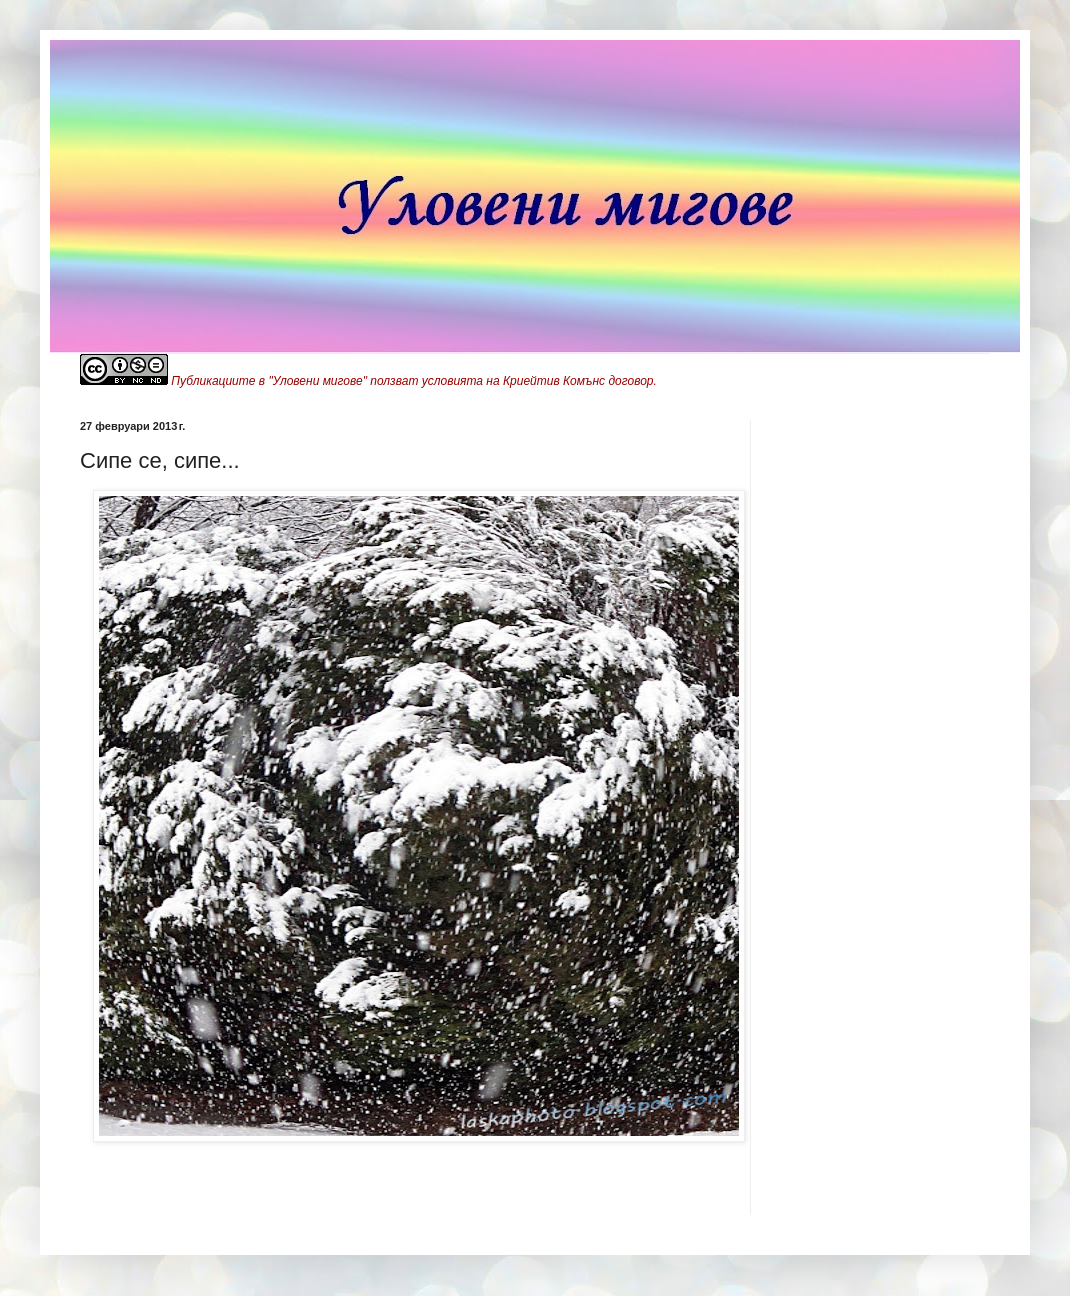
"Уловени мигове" (317, 381)
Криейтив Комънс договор (578, 381)
